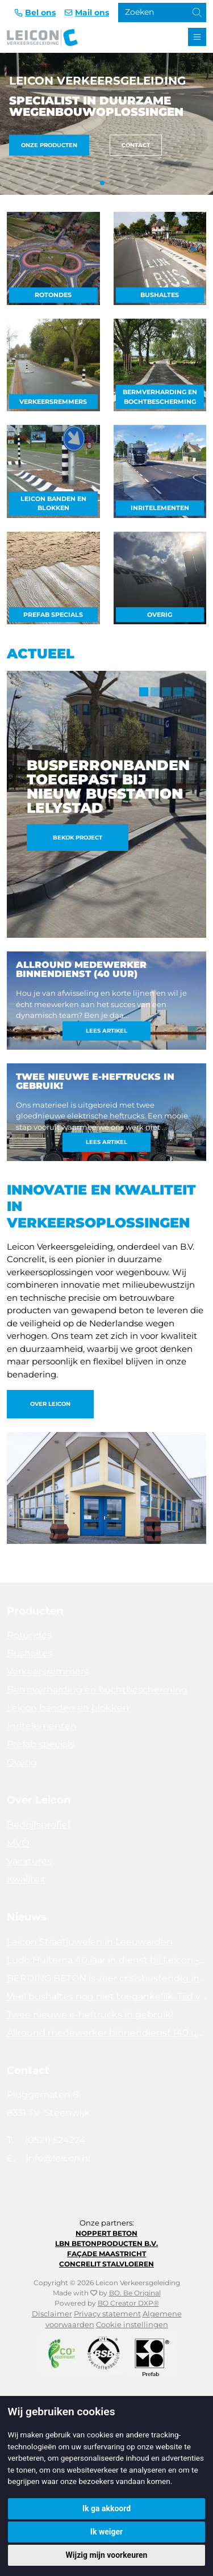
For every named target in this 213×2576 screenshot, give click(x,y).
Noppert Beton (106, 2233)
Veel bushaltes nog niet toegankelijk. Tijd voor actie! (106, 1996)
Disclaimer (52, 2314)
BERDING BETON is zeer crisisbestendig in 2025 (106, 1978)
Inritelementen (160, 508)
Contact (136, 145)
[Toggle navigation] (197, 37)
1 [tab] (143, 692)
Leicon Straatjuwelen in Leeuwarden (90, 1941)
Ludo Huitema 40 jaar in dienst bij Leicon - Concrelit (106, 1960)
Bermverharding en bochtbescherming (160, 397)
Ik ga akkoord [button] (106, 2508)
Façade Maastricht (106, 2253)
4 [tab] (177, 692)
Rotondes (53, 295)
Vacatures (29, 1861)
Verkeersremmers (53, 402)
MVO (18, 1843)
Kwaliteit (26, 1879)
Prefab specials (53, 615)
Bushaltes (159, 295)
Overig (159, 615)
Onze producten (49, 145)
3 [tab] (166, 692)
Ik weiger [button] (106, 2531)
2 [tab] (155, 692)
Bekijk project (77, 837)
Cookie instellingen (132, 2324)
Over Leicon (50, 1404)
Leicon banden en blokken (53, 503)
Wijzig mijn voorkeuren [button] (107, 2555)
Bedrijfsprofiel (38, 1824)
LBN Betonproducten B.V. (106, 2243)
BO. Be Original (135, 2293)
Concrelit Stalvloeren (106, 2264)
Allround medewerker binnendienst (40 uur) (106, 2032)
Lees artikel (106, 1030)
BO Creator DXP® (128, 2303)
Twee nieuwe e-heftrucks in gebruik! (90, 2014)
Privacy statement (107, 2314)
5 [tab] (189, 692)
